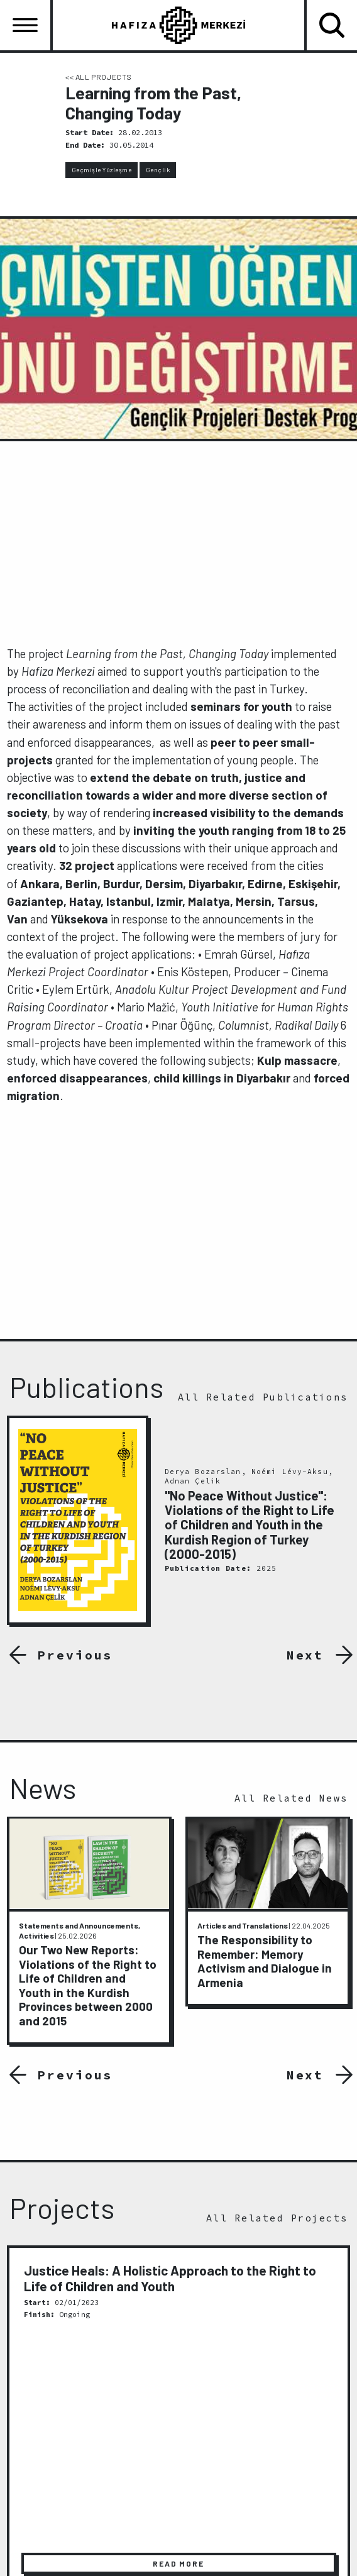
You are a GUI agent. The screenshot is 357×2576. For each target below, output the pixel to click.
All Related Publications (263, 1397)
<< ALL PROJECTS (98, 76)
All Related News (291, 1798)
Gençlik (158, 169)
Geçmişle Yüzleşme (102, 169)
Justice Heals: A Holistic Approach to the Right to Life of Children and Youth (170, 2278)
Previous (71, 1655)
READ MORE (178, 2564)
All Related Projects (277, 2218)
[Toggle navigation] (25, 25)
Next (305, 1655)
